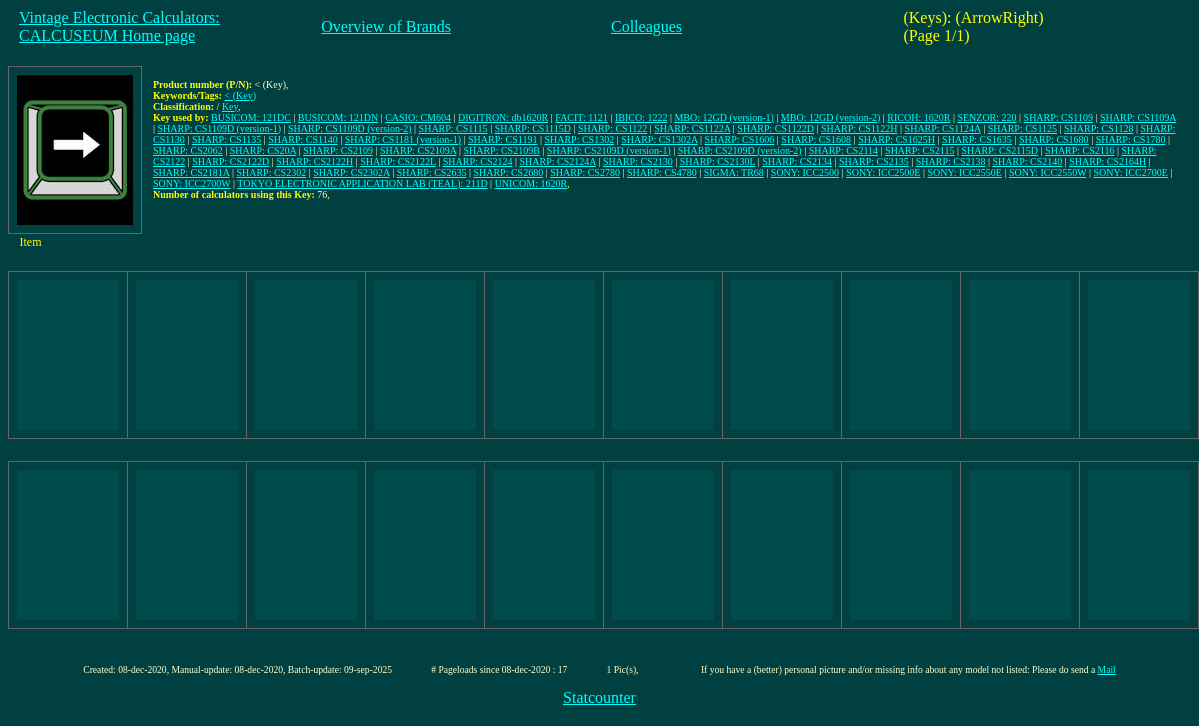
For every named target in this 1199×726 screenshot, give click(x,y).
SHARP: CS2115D (999, 150)
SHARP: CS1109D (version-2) (350, 128)
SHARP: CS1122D (775, 128)
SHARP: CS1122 (612, 128)
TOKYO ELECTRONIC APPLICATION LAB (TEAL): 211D (362, 183)
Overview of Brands (386, 26)
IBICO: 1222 (641, 117)
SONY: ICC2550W (1048, 172)
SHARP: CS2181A (191, 172)
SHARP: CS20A (263, 150)
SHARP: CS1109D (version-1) (220, 128)
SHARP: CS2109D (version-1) (609, 150)
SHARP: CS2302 (271, 172)
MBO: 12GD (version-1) (723, 117)
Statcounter (599, 697)
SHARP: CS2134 (797, 161)
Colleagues (646, 26)
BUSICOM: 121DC (251, 117)
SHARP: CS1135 (226, 139)
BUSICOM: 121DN (338, 117)
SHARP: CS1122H (859, 128)
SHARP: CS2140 (1027, 161)
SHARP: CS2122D (230, 161)
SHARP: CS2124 (478, 161)
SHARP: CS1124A (943, 128)
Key (230, 106)
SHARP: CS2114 (843, 150)
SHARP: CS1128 (1098, 128)
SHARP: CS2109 (338, 150)
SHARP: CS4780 (662, 172)
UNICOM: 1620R (531, 183)
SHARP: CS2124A (557, 161)
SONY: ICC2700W (192, 183)
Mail (1107, 669)
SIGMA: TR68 (734, 172)
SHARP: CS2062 (188, 150)
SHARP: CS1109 (1058, 117)
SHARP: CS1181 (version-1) (403, 139)
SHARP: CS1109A (1138, 117)
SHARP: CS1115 (453, 128)
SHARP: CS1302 (579, 139)
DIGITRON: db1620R (503, 117)
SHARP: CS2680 (508, 172)
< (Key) (240, 95)
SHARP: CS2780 (585, 172)
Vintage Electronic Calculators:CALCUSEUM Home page (119, 26)
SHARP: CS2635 (432, 172)
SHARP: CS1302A (659, 139)
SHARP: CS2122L (397, 161)
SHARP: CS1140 (302, 139)
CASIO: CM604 (418, 117)
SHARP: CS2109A (418, 150)
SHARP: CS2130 (638, 161)
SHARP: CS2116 (1079, 150)
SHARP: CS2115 (919, 150)
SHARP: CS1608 (816, 139)
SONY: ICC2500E (883, 172)
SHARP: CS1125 (1022, 128)
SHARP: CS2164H (1107, 161)
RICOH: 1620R (918, 117)
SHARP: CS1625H (896, 139)
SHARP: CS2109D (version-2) (740, 150)
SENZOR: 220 (986, 117)
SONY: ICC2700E (1130, 172)
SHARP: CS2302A (351, 172)
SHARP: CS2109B (501, 150)
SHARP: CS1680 (1054, 139)
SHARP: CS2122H (314, 161)
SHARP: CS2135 (874, 161)
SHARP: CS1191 (502, 139)
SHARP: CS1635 (977, 139)
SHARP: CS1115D (533, 128)
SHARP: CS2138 (951, 161)
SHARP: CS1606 (740, 139)
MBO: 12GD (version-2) (830, 117)
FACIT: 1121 (581, 117)
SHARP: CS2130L (717, 161)
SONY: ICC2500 (805, 172)
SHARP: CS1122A (692, 128)
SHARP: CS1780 (1131, 139)
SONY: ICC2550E (965, 172)
